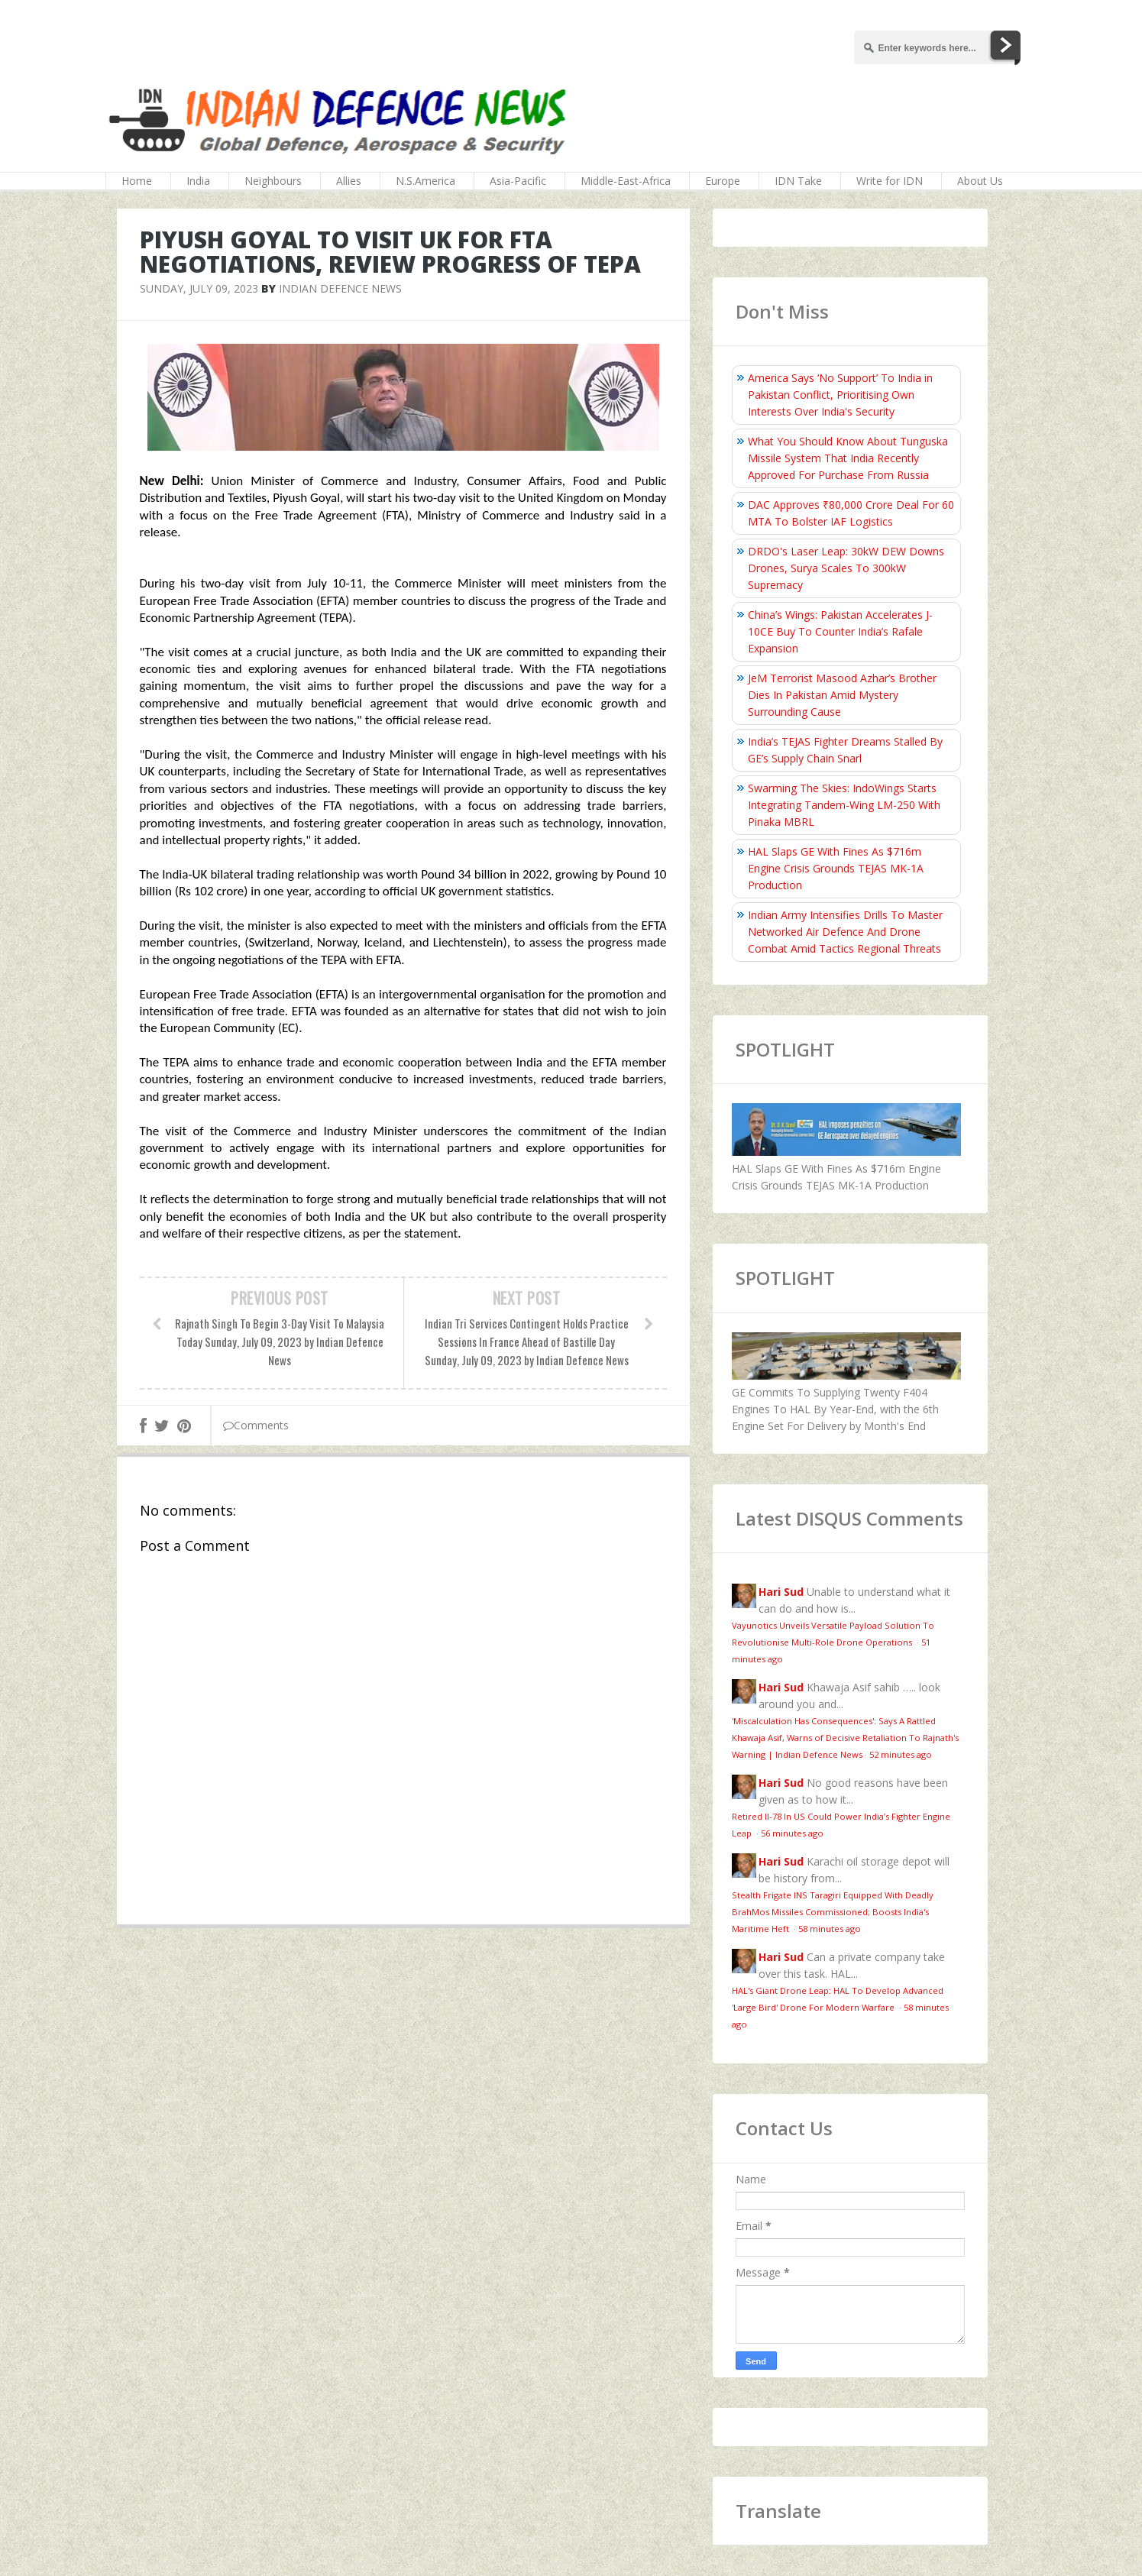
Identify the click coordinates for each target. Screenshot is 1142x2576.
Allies (348, 180)
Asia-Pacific (518, 180)
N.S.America (425, 180)
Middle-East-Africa (626, 180)
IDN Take (798, 180)
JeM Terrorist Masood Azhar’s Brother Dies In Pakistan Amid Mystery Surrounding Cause (842, 695)
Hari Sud (781, 1591)
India (198, 180)
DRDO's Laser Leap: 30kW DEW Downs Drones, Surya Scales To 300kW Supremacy (846, 568)
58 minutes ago (829, 1928)
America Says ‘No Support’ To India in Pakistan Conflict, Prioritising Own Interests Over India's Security (840, 395)
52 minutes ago (900, 1754)
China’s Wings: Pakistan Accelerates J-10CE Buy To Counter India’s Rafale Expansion (840, 631)
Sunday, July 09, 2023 (199, 288)
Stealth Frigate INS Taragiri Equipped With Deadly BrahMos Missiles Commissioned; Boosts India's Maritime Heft (832, 1911)
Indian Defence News (340, 288)
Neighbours (273, 180)
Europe (722, 180)
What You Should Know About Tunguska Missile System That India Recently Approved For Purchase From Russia (848, 458)
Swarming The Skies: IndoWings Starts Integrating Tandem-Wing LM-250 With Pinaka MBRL (844, 805)
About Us (980, 180)
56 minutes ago (792, 1833)
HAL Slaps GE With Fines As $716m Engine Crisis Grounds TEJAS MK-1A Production (836, 868)
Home (136, 180)
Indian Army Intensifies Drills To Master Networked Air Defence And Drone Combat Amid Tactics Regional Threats (845, 932)
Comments (256, 1425)
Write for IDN (889, 180)
